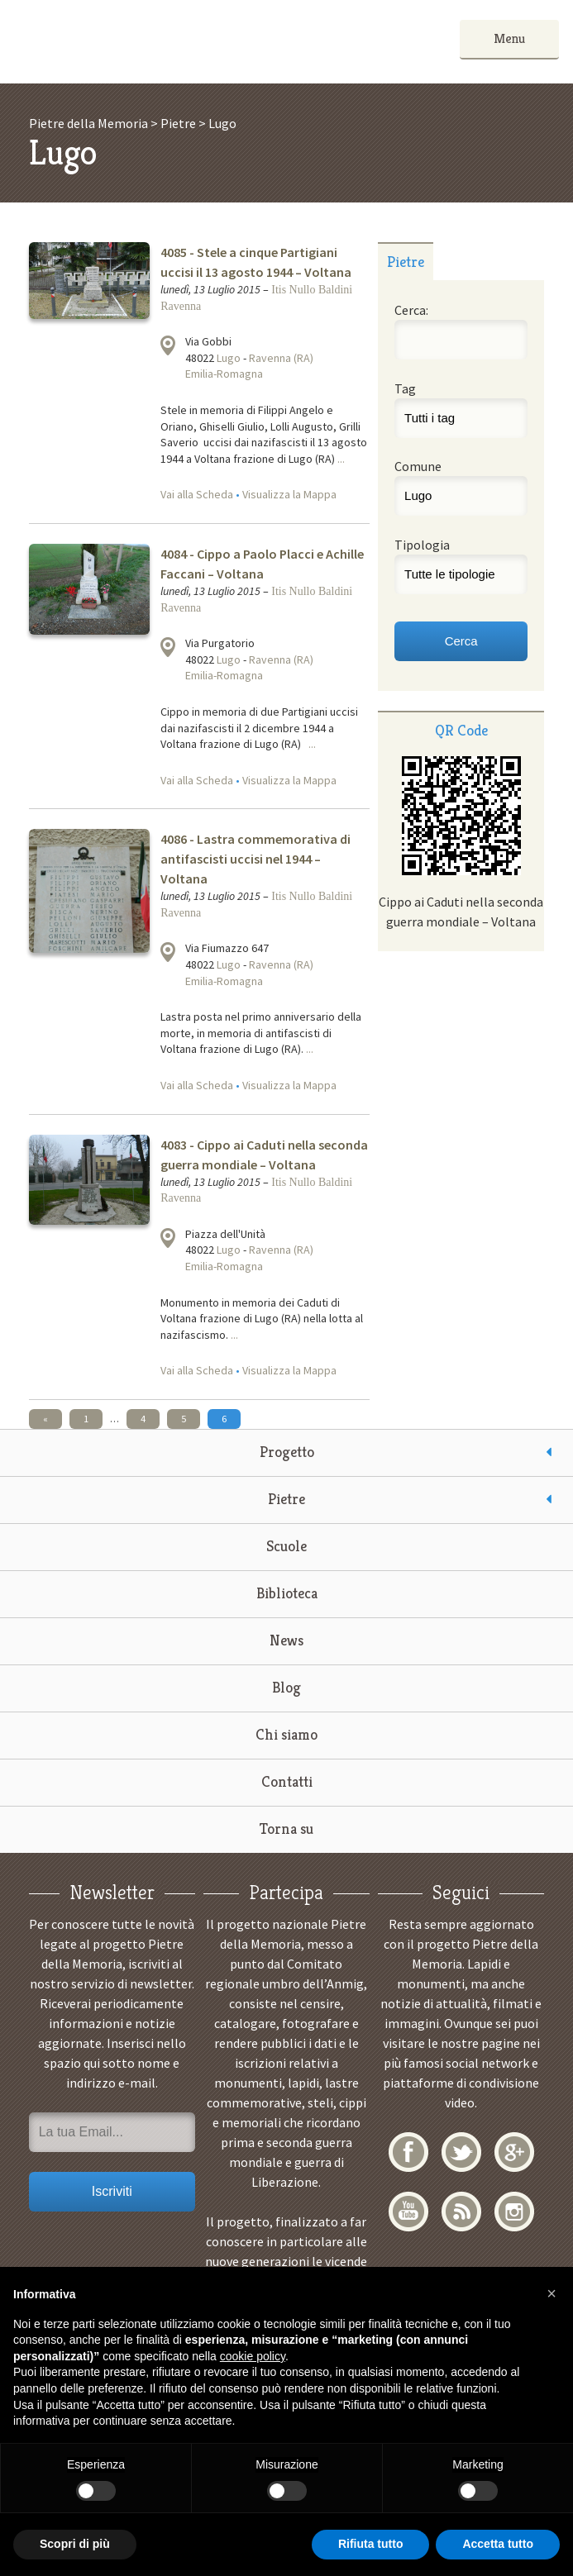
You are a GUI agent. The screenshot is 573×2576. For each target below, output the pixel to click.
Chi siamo (286, 1734)
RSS (461, 2211)
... (341, 458)
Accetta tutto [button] (497, 2543)
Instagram (514, 2211)
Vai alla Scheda (196, 494)
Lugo (229, 357)
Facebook (408, 2152)
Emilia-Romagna (224, 373)
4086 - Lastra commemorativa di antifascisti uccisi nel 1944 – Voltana (255, 859)
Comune (418, 466)
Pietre (286, 1498)
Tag (405, 388)
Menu (509, 38)
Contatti (287, 1781)
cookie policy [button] (252, 2356)
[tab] (405, 261)
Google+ (514, 2152)
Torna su (286, 1828)
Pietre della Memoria (138, 42)
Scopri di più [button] (75, 2543)
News (286, 1640)
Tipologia (422, 544)
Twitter (461, 2152)
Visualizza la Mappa (289, 494)
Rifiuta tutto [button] (370, 2543)
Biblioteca (287, 1592)
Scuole (286, 1545)
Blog (286, 1687)
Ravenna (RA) (281, 357)
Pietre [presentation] (405, 261)
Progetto (287, 1451)
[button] (551, 2293)
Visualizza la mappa (167, 345)
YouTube (408, 2211)
